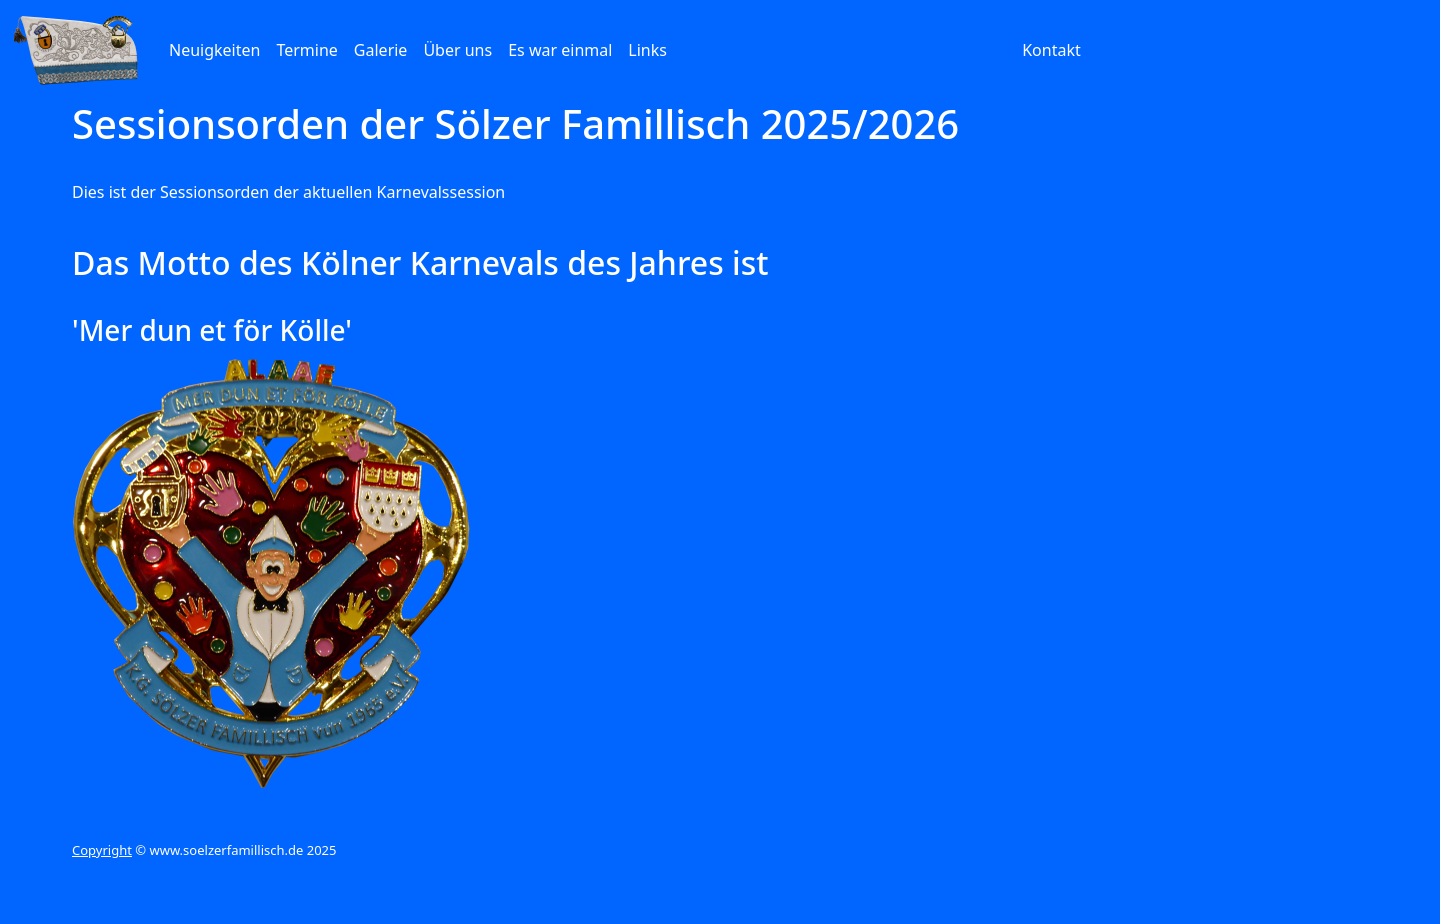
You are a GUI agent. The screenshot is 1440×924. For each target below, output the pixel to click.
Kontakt (1051, 50)
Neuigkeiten (214, 50)
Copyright (102, 850)
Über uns (457, 50)
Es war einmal (560, 50)
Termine (306, 50)
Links (647, 50)
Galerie (381, 50)
